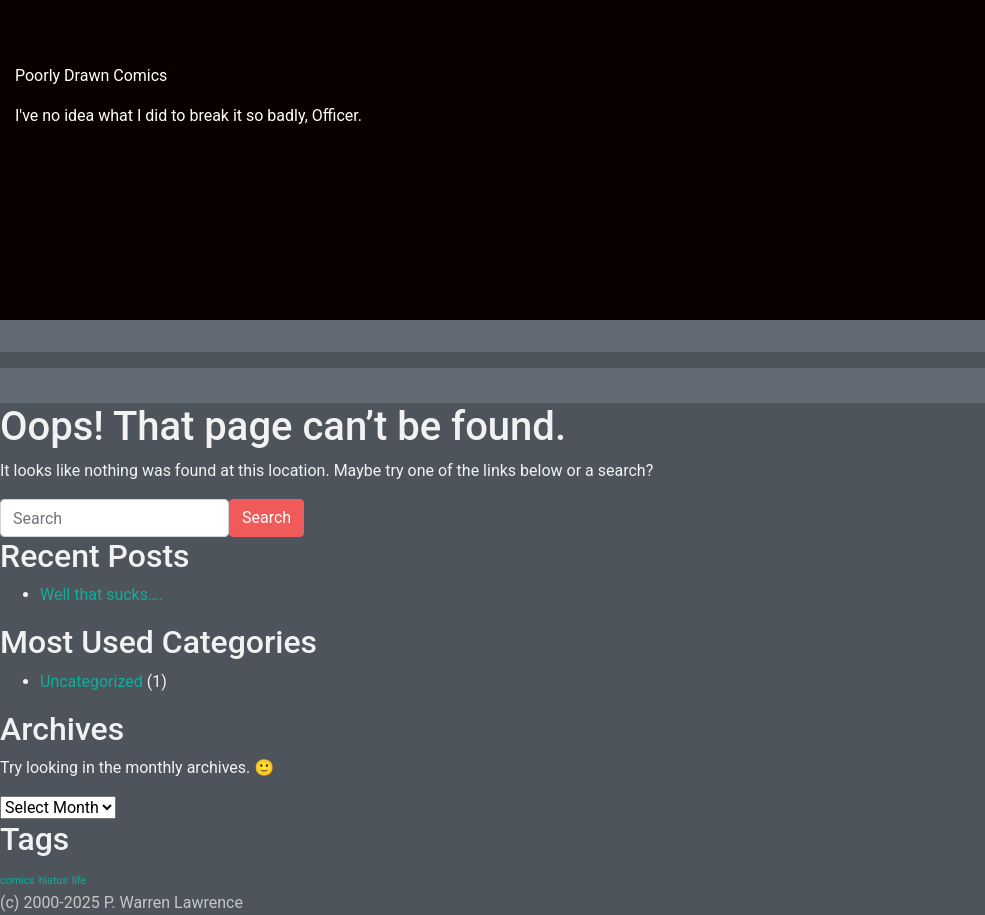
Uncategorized (91, 681)
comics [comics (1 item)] (17, 880)
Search (266, 517)
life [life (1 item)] (79, 880)
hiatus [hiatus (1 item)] (53, 880)
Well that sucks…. (101, 594)
